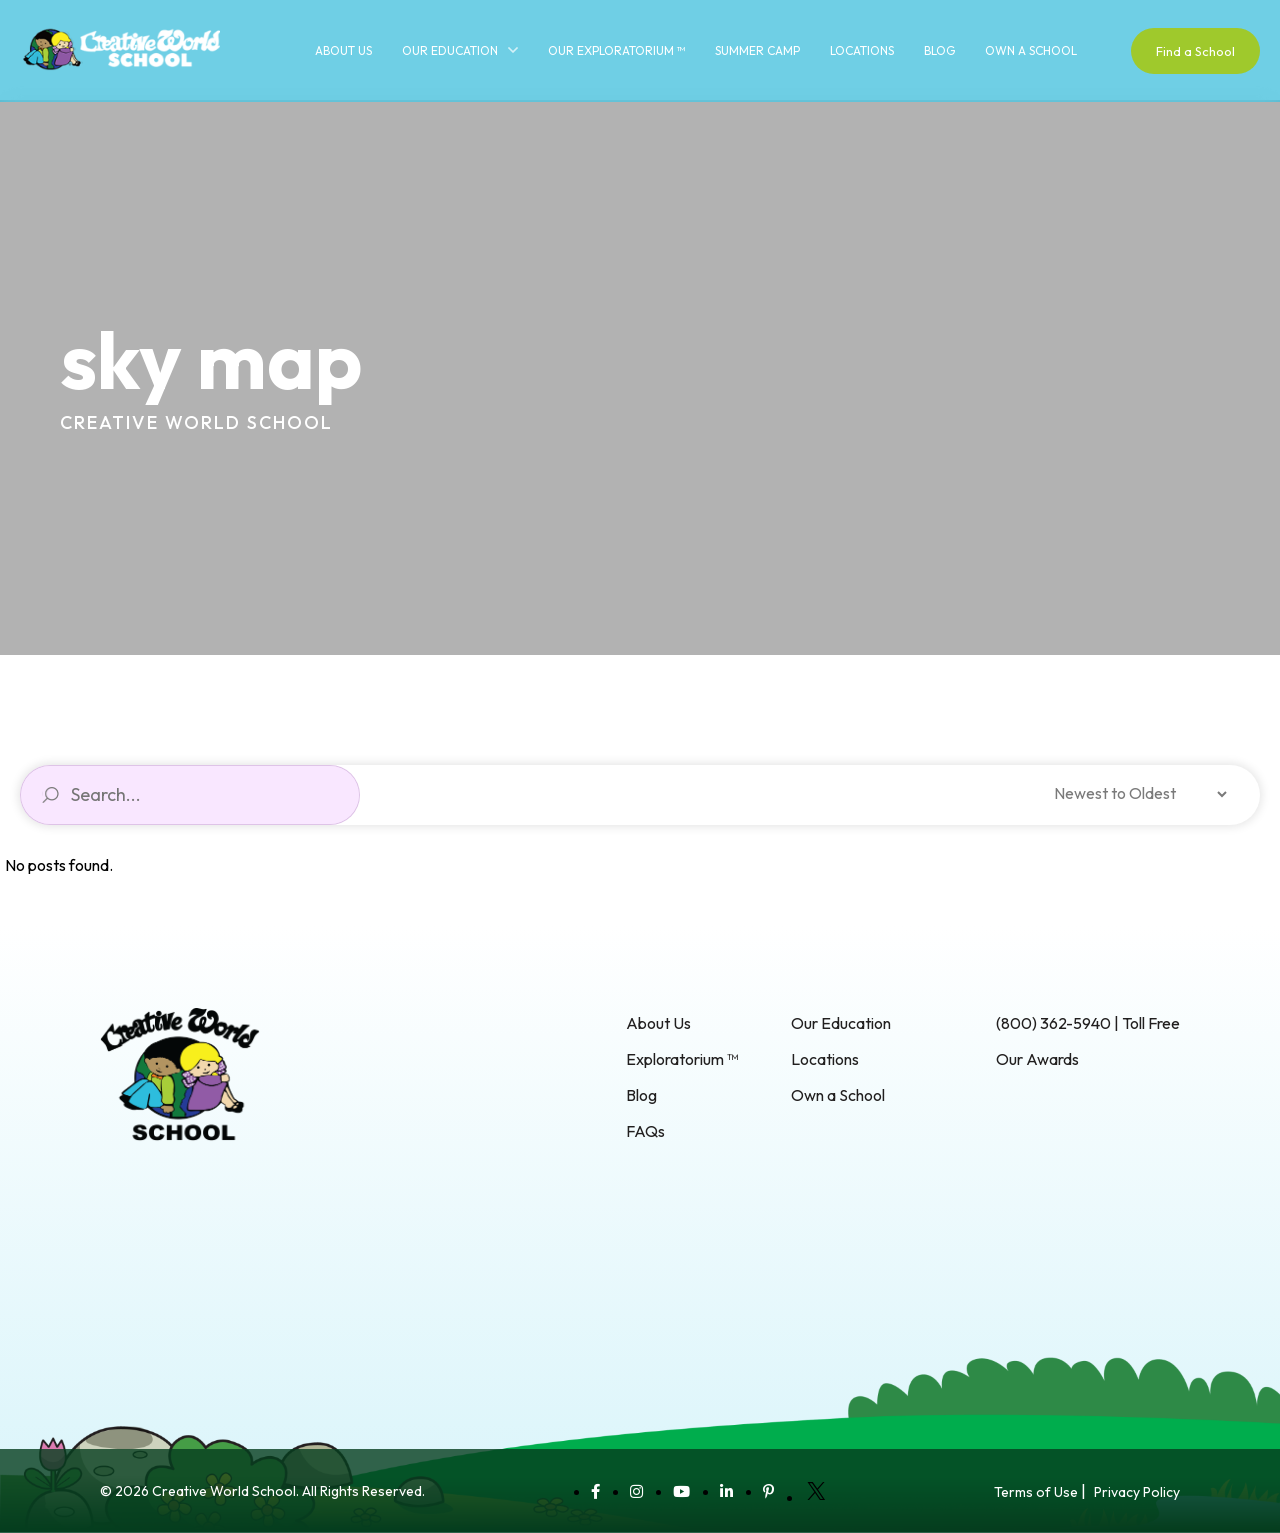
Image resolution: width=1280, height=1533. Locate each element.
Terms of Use (1036, 1492)
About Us (343, 50)
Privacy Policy (1137, 1492)
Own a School (1031, 50)
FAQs (645, 1131)
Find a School (1195, 51)
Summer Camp (757, 50)
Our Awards (1037, 1059)
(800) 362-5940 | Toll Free (1088, 1023)
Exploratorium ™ (682, 1059)
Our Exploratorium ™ (616, 50)
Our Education (450, 50)
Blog (939, 50)
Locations (862, 50)
